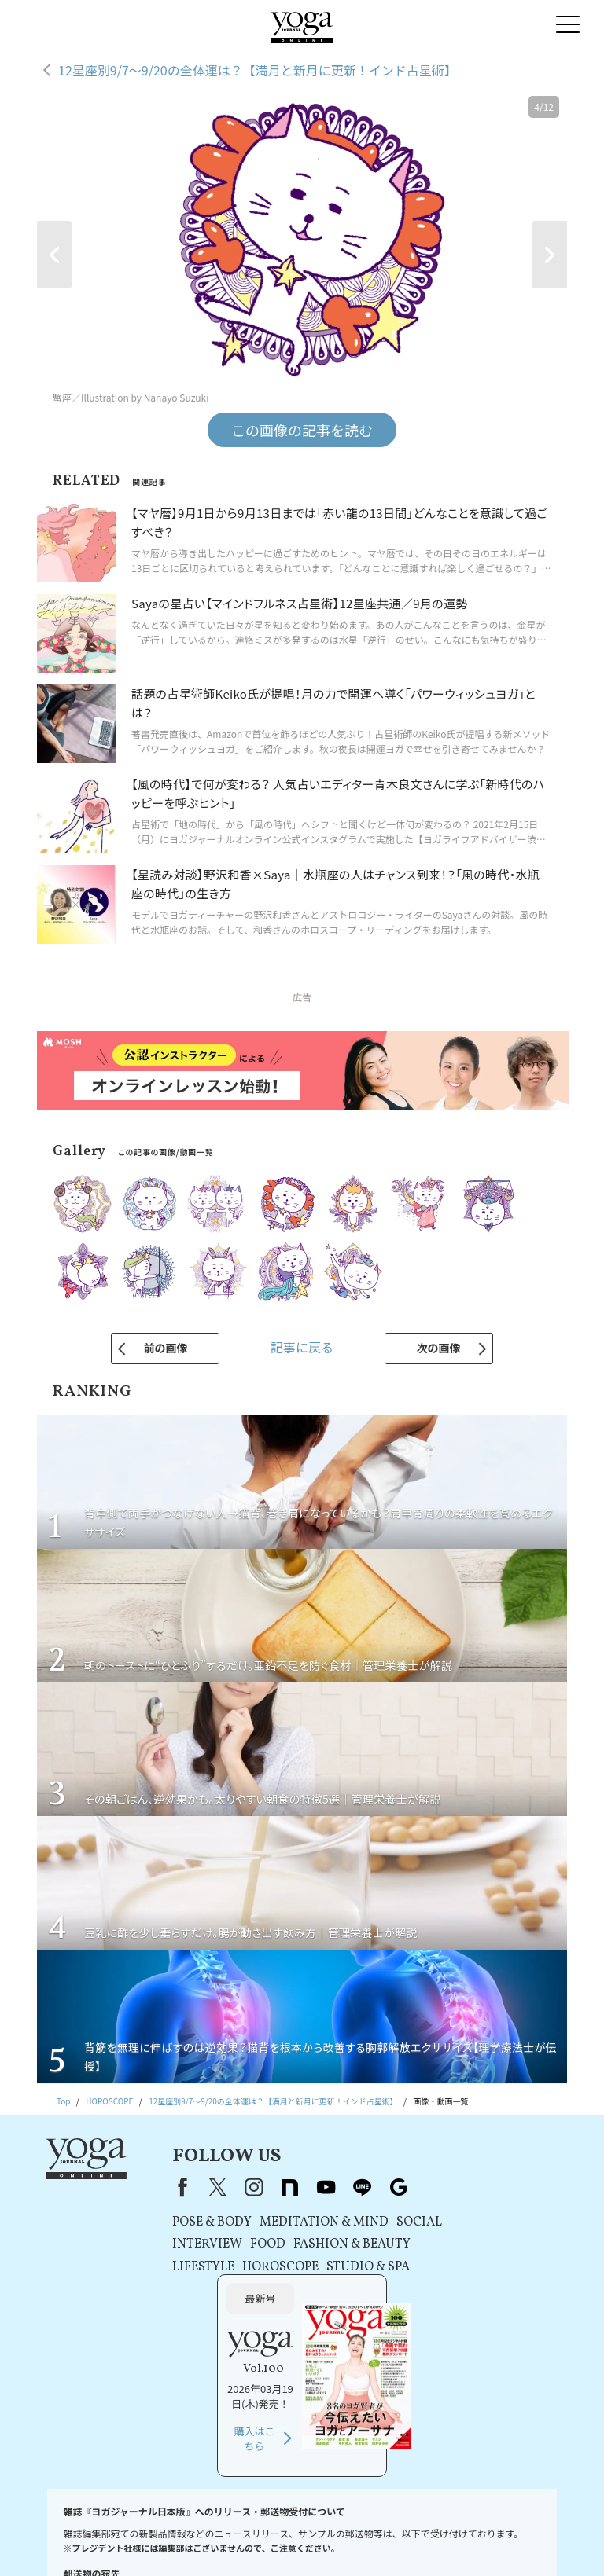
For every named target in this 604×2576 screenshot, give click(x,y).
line (341, 2187)
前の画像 (165, 1348)
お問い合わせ (115, 2525)
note (269, 2187)
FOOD (246, 2244)
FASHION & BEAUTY (330, 2244)
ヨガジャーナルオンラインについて (241, 2540)
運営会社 (486, 2525)
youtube (305, 2187)
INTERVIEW (186, 2244)
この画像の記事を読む (302, 430)
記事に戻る (302, 1347)
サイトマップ (341, 2540)
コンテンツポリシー (422, 2525)
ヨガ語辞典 (397, 2540)
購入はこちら (471, 2303)
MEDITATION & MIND (302, 2222)
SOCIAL (398, 2222)
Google (377, 2187)
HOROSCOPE (259, 2267)
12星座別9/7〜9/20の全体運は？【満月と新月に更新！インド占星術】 (257, 70)
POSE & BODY (190, 2222)
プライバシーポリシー (335, 2525)
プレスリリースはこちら (196, 2525)
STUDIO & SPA (347, 2267)
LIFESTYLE (182, 2267)
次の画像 (439, 1348)
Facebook (158, 2187)
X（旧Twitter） (196, 2187)
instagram (233, 2187)
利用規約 (266, 2525)
